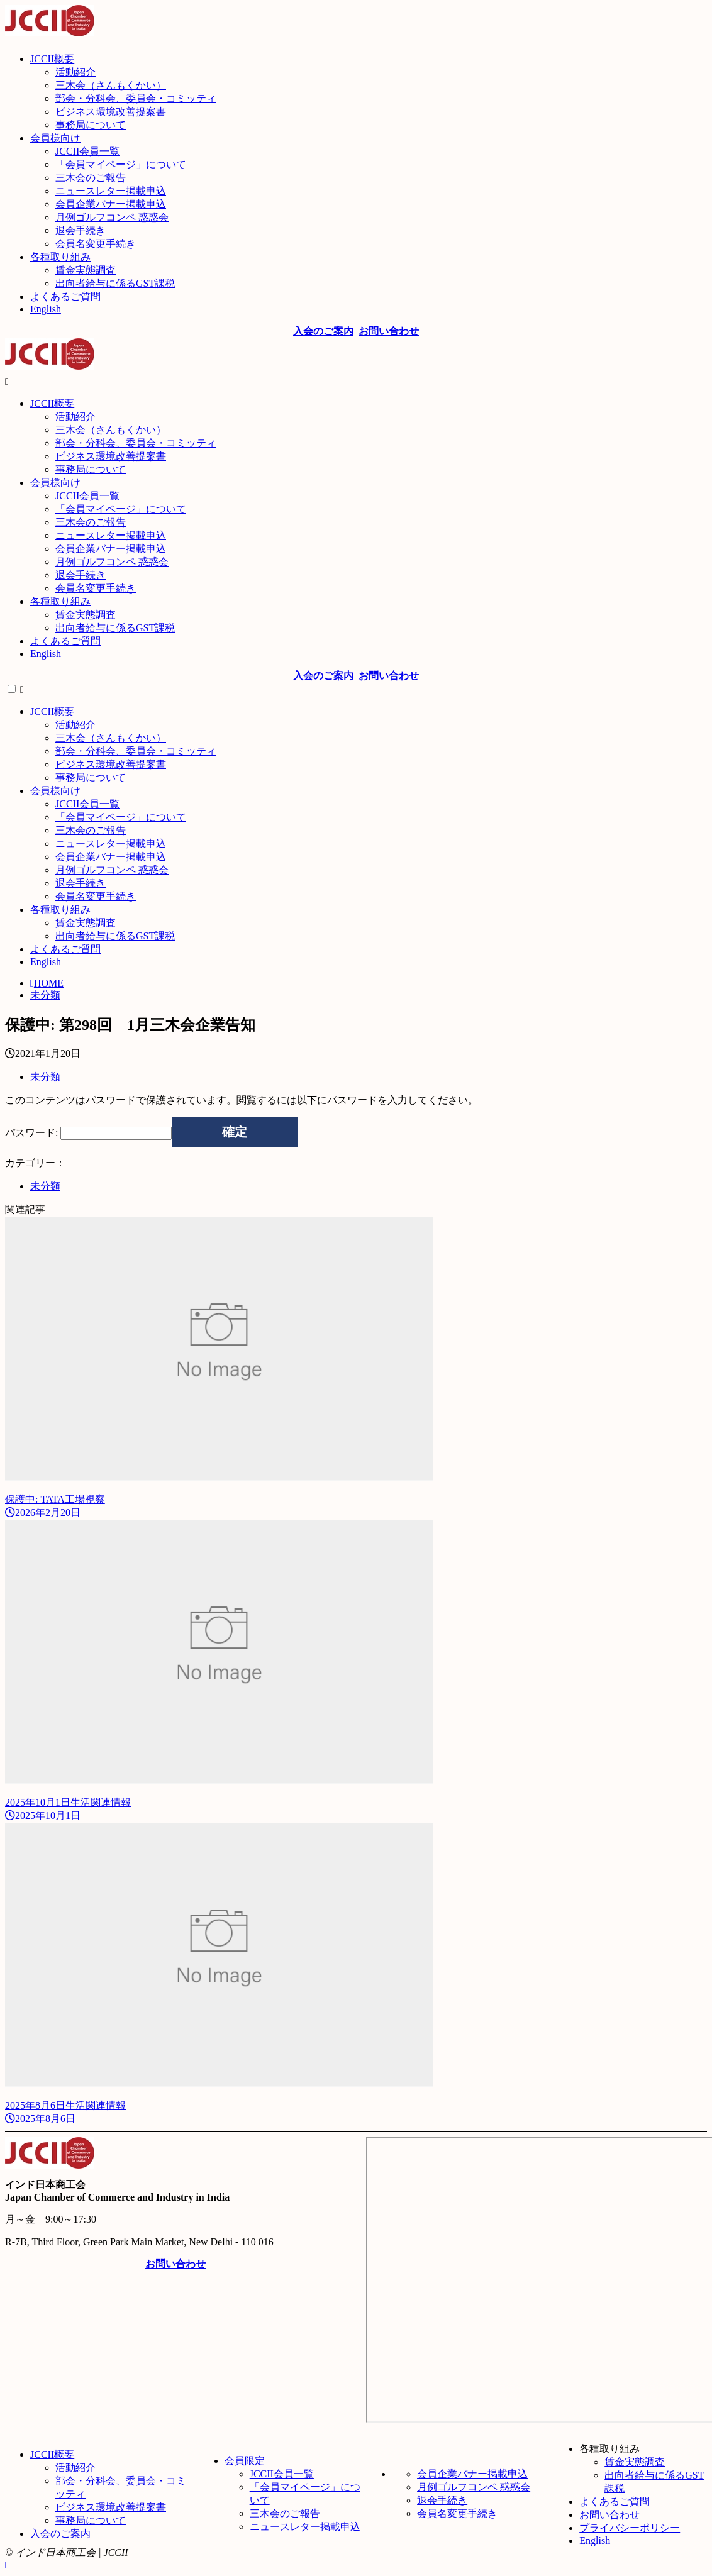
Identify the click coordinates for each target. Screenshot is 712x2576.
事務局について (90, 2520)
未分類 (45, 995)
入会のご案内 (60, 2533)
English (594, 2540)
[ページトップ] (7, 2565)
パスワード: (88, 1132)
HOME (47, 983)
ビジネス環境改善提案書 (110, 2507)
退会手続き (442, 2500)
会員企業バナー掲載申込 (472, 2473)
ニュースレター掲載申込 (305, 2526)
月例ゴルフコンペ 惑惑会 (473, 2487)
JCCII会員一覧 (282, 2473)
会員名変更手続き (457, 2513)
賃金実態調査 (634, 2462)
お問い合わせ (609, 2514)
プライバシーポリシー (629, 2528)
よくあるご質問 (614, 2501)
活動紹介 (75, 2467)
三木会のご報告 (285, 2513)
